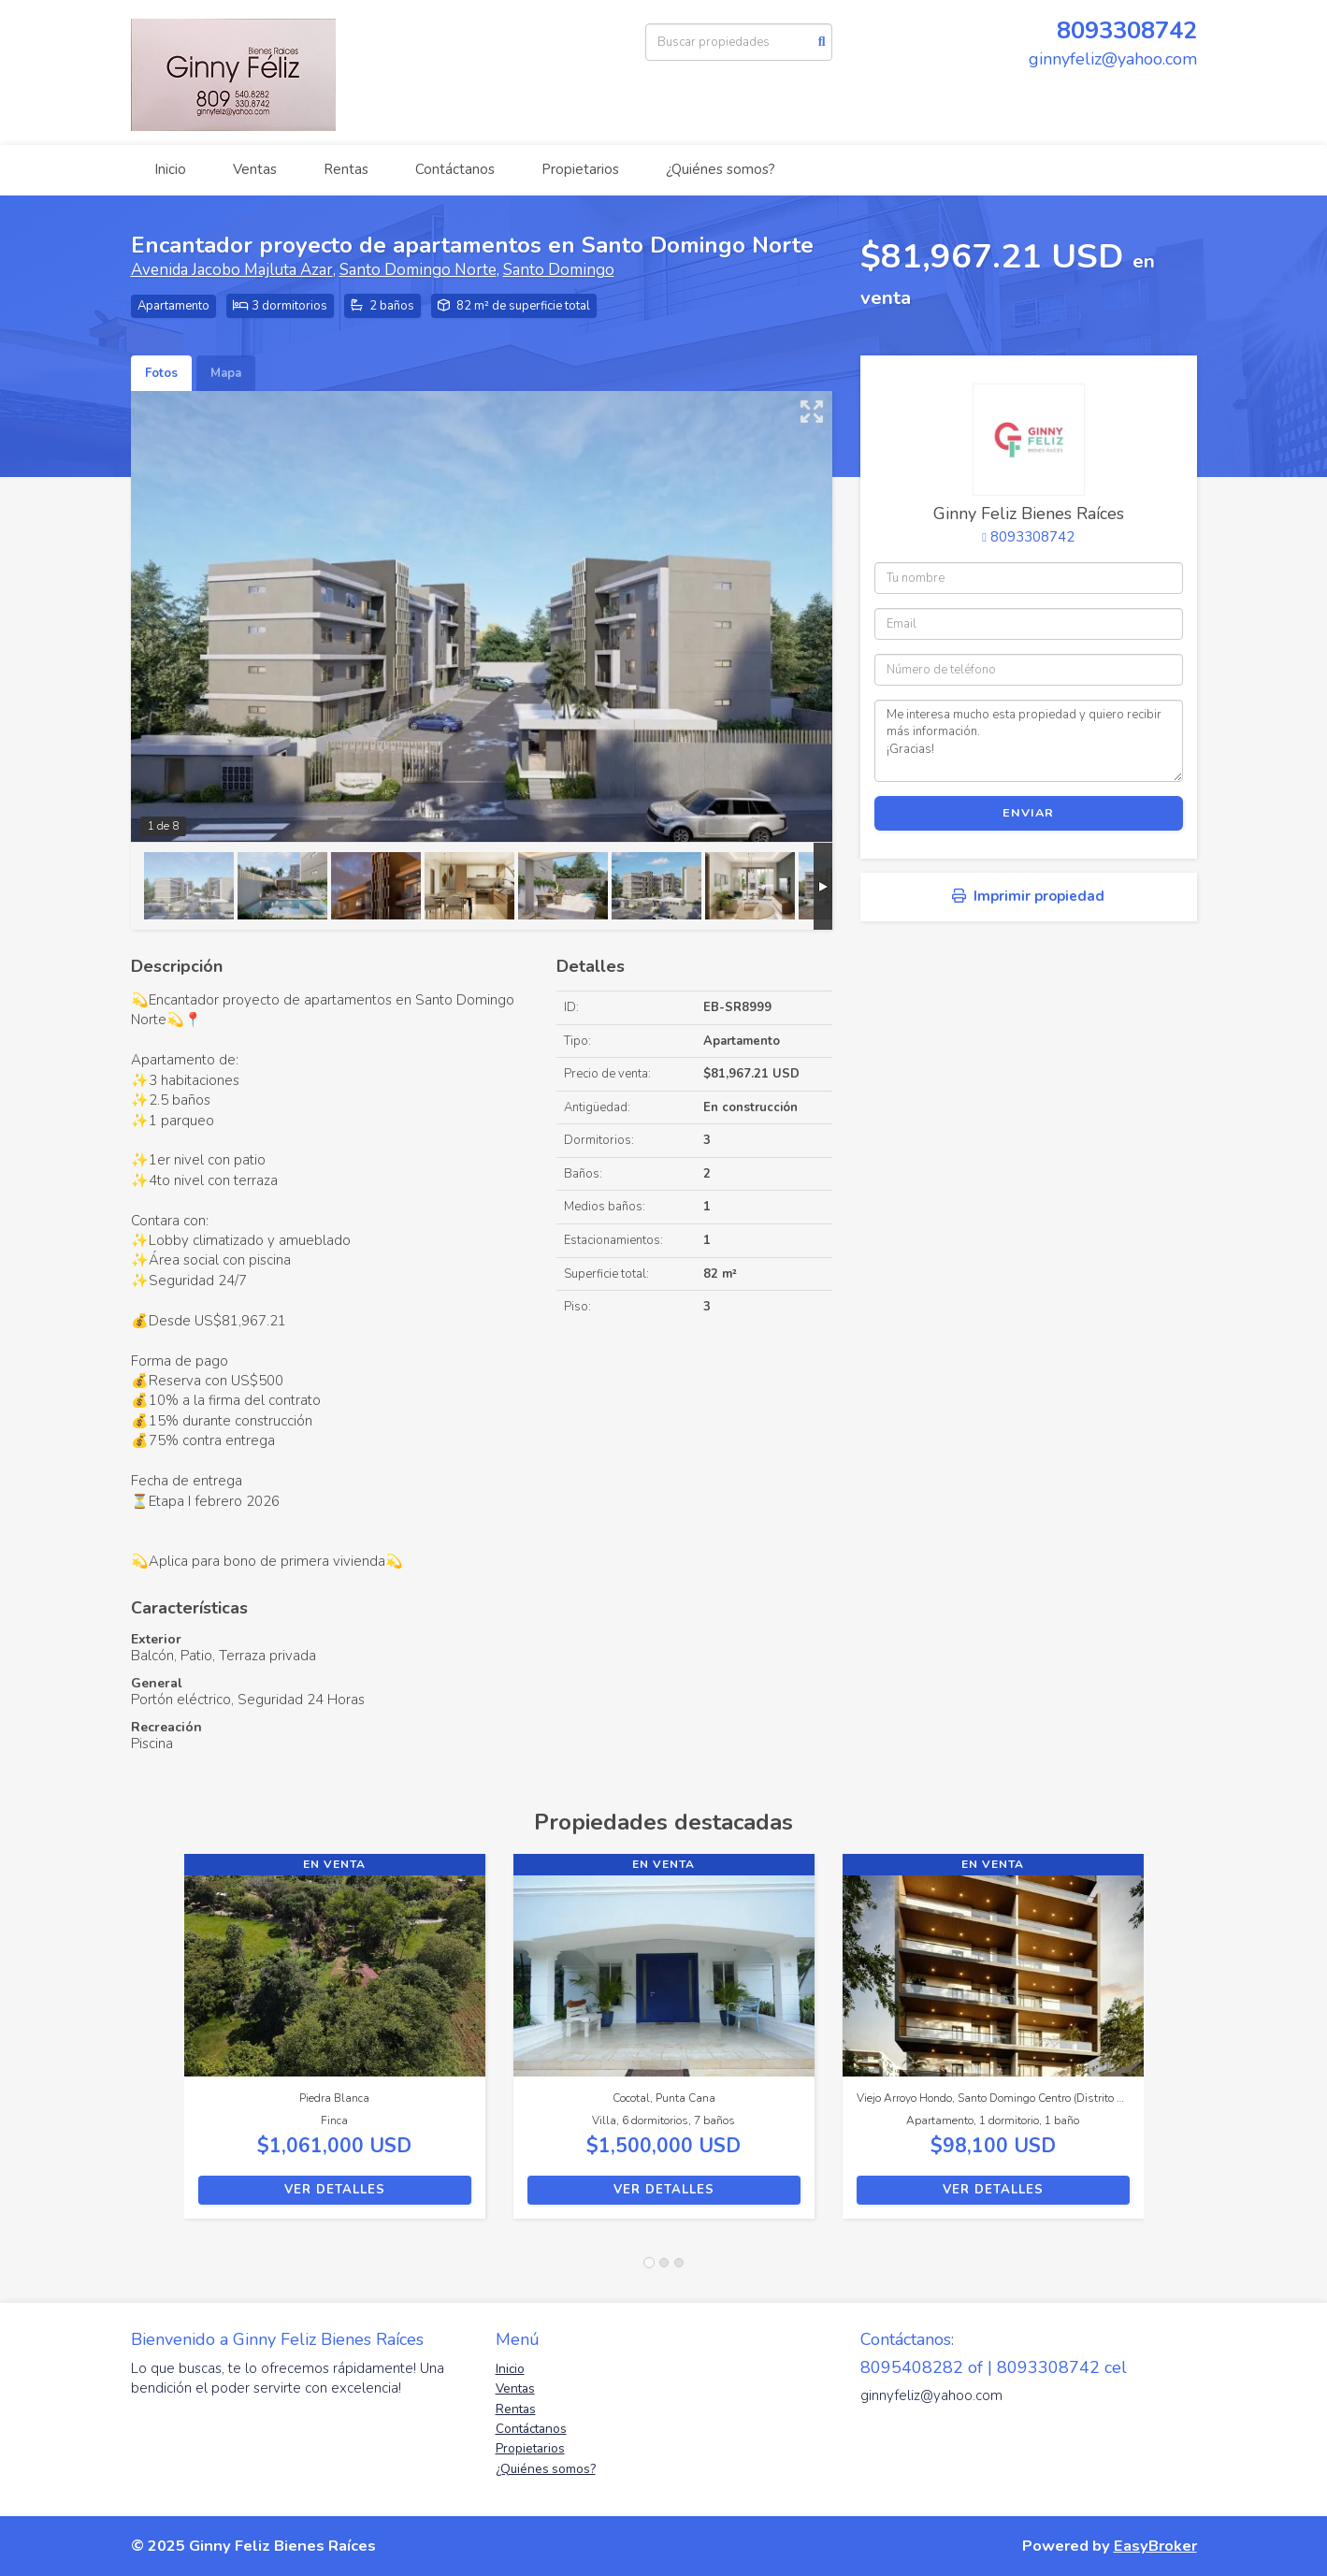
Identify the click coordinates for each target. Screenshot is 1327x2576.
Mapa (225, 373)
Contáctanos (455, 169)
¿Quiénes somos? (720, 169)
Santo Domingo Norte (418, 270)
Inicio (170, 169)
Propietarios (580, 169)
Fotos (161, 373)
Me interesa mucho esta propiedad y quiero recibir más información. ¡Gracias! (1028, 741)
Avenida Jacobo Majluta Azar (232, 270)
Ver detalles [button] (334, 2189)
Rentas (346, 169)
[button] (157, 2045)
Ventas (255, 169)
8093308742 (1127, 30)
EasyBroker (1155, 2545)
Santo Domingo (558, 270)
